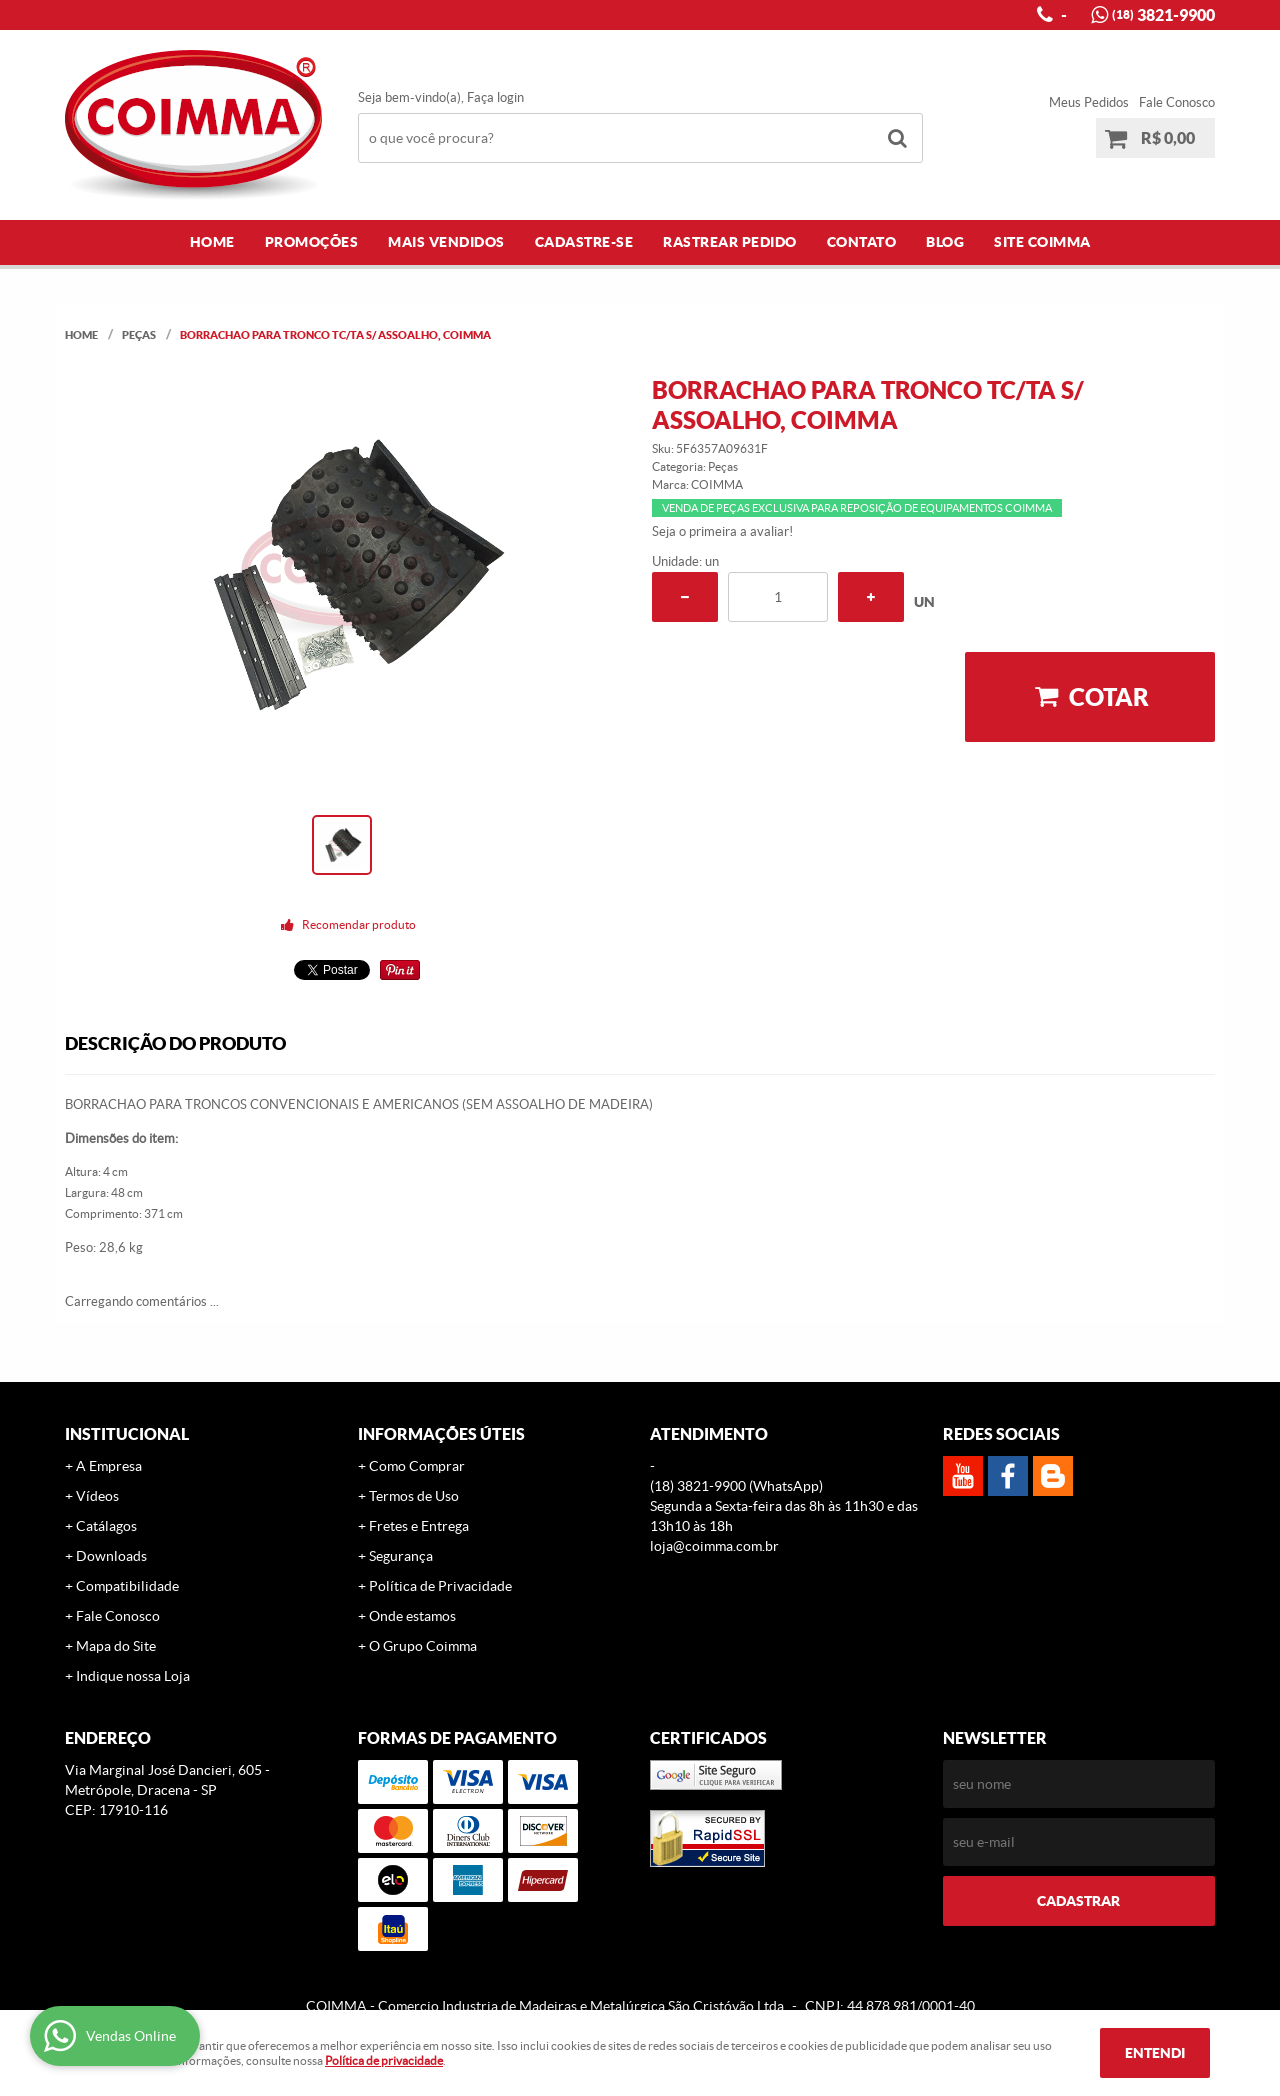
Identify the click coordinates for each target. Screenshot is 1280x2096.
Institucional (127, 1434)
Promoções (312, 242)
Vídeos (97, 1496)
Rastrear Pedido (730, 242)
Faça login (495, 97)
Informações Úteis (441, 1434)
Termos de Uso (414, 1496)
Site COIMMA (1042, 242)
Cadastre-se (584, 242)
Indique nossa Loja (133, 1676)
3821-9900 (1163, 15)
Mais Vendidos (446, 242)
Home (212, 242)
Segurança (401, 1556)
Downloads (111, 1556)
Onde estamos (412, 1616)
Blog (945, 242)
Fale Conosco (1177, 102)
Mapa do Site (116, 1646)
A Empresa (109, 1466)
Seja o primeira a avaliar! (722, 531)
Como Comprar (417, 1466)
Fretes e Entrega (419, 1526)
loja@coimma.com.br (714, 1546)
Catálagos (106, 1526)
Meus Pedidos (1089, 102)
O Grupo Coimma (423, 1646)
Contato (862, 242)
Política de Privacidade (440, 1586)
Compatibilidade (127, 1586)
